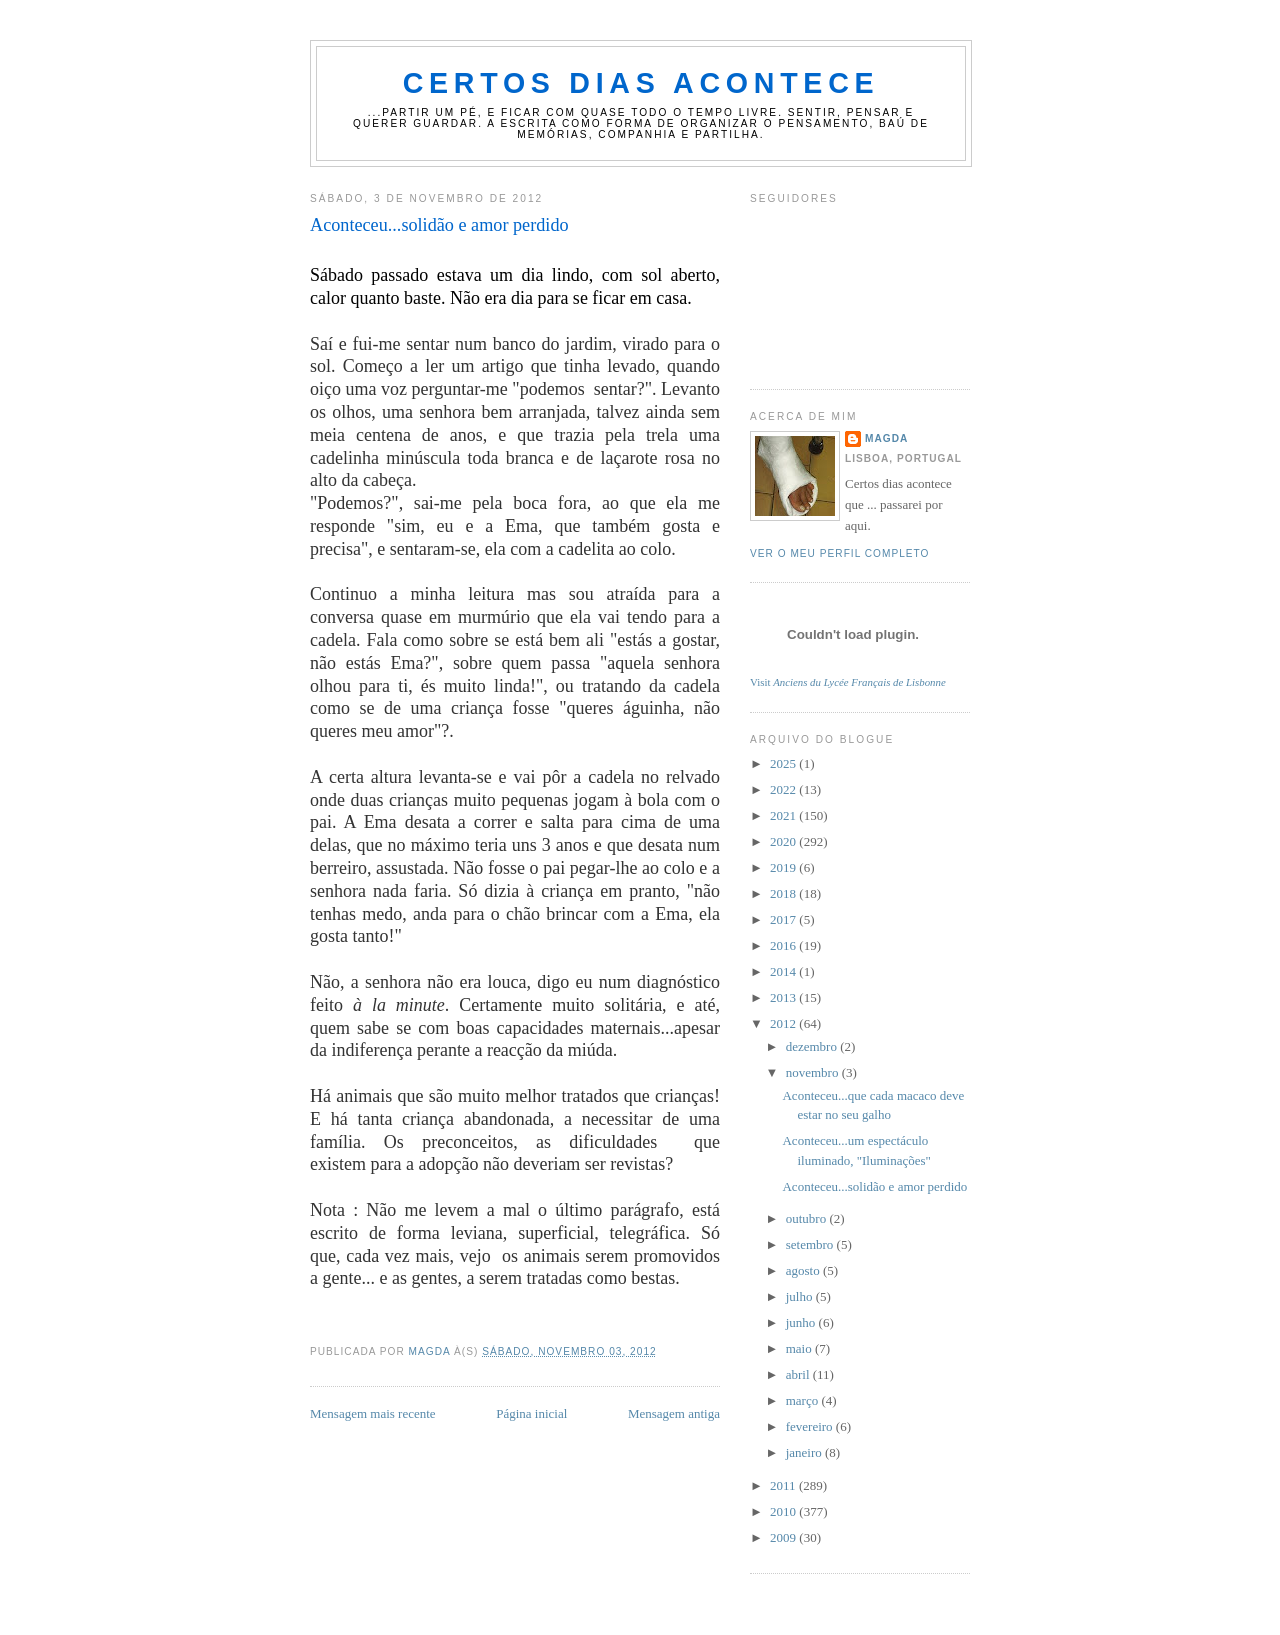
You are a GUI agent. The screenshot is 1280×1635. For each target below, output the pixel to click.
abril (799, 1374)
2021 (784, 815)
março (804, 1400)
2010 (784, 1511)
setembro (811, 1244)
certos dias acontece (641, 83)
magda (886, 438)
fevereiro (811, 1426)
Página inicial (531, 1413)
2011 (784, 1485)
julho (801, 1296)
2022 (784, 789)
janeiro (805, 1452)
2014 (784, 971)
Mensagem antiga (674, 1413)
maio (800, 1348)
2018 (784, 893)
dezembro (813, 1046)
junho (802, 1322)
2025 (784, 763)
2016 (784, 945)
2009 (784, 1537)
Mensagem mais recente (373, 1413)
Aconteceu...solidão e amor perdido (874, 1186)
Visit (848, 682)
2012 (784, 1023)
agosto (804, 1270)
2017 (784, 919)
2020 (784, 841)
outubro (808, 1218)
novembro (814, 1072)
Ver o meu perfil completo (840, 553)
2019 (784, 867)
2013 (784, 997)
